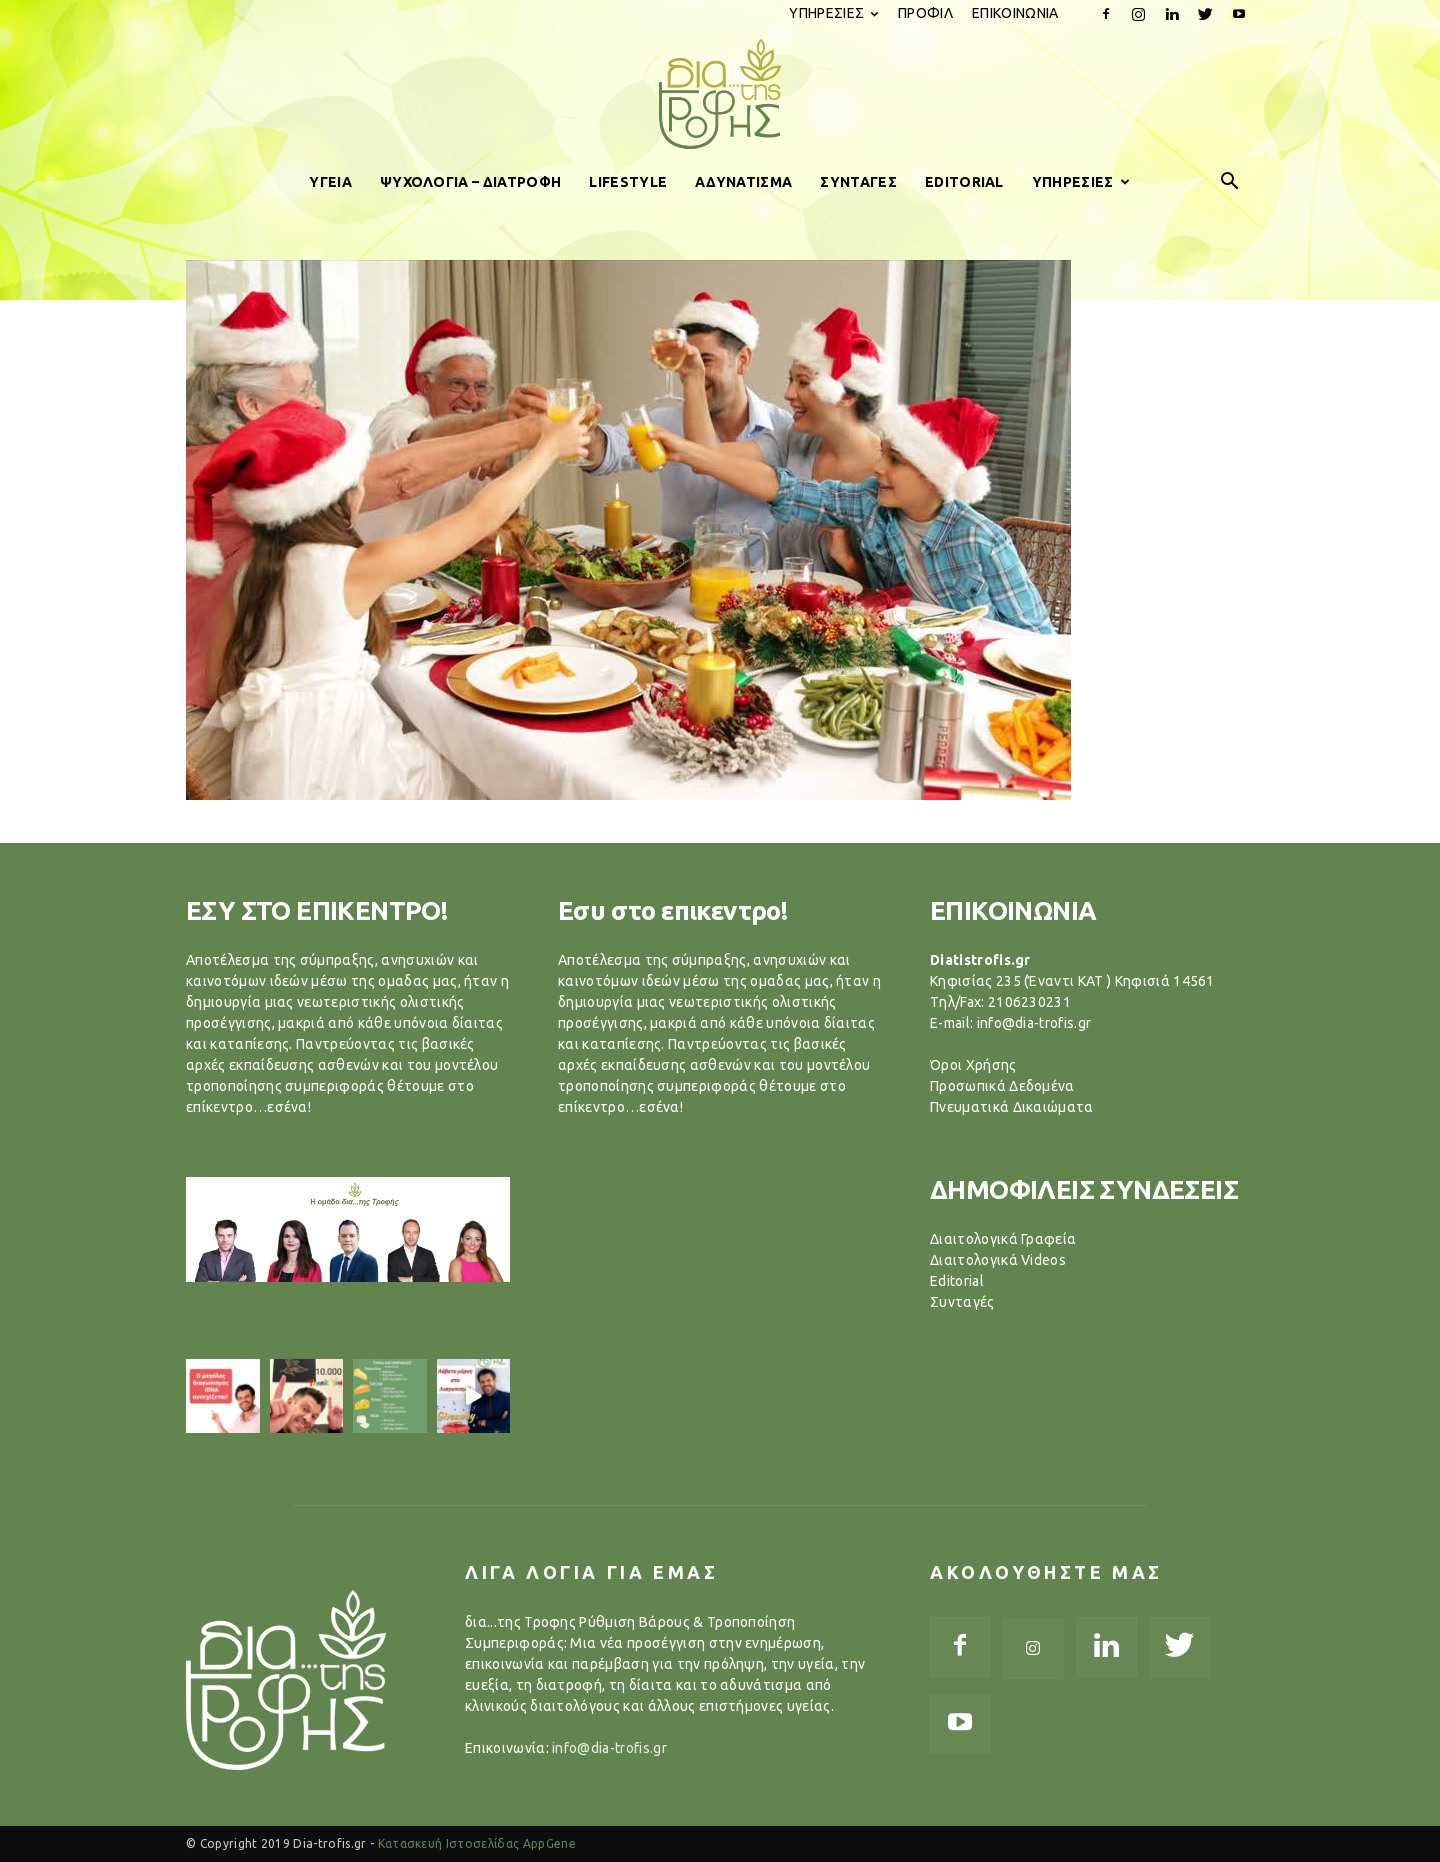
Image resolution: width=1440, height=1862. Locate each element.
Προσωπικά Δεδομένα (1002, 1086)
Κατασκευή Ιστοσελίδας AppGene (477, 1843)
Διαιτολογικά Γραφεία (1003, 1239)
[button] (1230, 182)
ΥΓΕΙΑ (330, 182)
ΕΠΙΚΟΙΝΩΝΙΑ (1015, 13)
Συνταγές (962, 1302)
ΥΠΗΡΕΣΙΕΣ (833, 13)
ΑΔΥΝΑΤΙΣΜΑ (743, 182)
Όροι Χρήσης (973, 1065)
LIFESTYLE (628, 182)
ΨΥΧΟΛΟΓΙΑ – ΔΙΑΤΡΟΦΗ (470, 182)
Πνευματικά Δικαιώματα (1012, 1107)
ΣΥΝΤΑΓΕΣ (858, 182)
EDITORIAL (964, 182)
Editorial (957, 1281)
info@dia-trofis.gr (609, 1748)
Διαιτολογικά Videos (998, 1260)
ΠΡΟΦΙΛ (925, 13)
